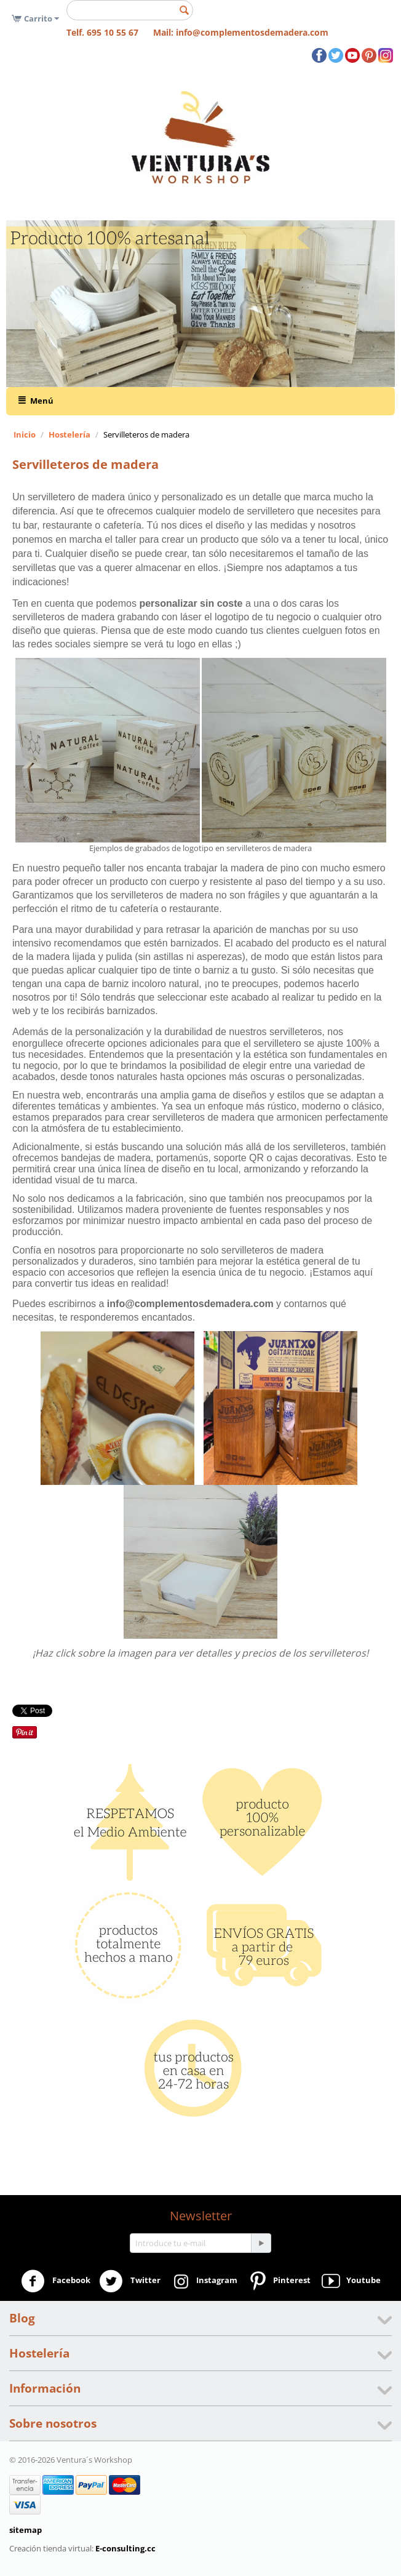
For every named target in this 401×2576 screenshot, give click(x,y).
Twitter (130, 2281)
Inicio (25, 434)
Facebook (55, 2281)
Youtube (350, 2281)
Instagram (203, 2281)
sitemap (25, 2529)
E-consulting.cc (125, 2548)
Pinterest (278, 2281)
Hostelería (69, 434)
